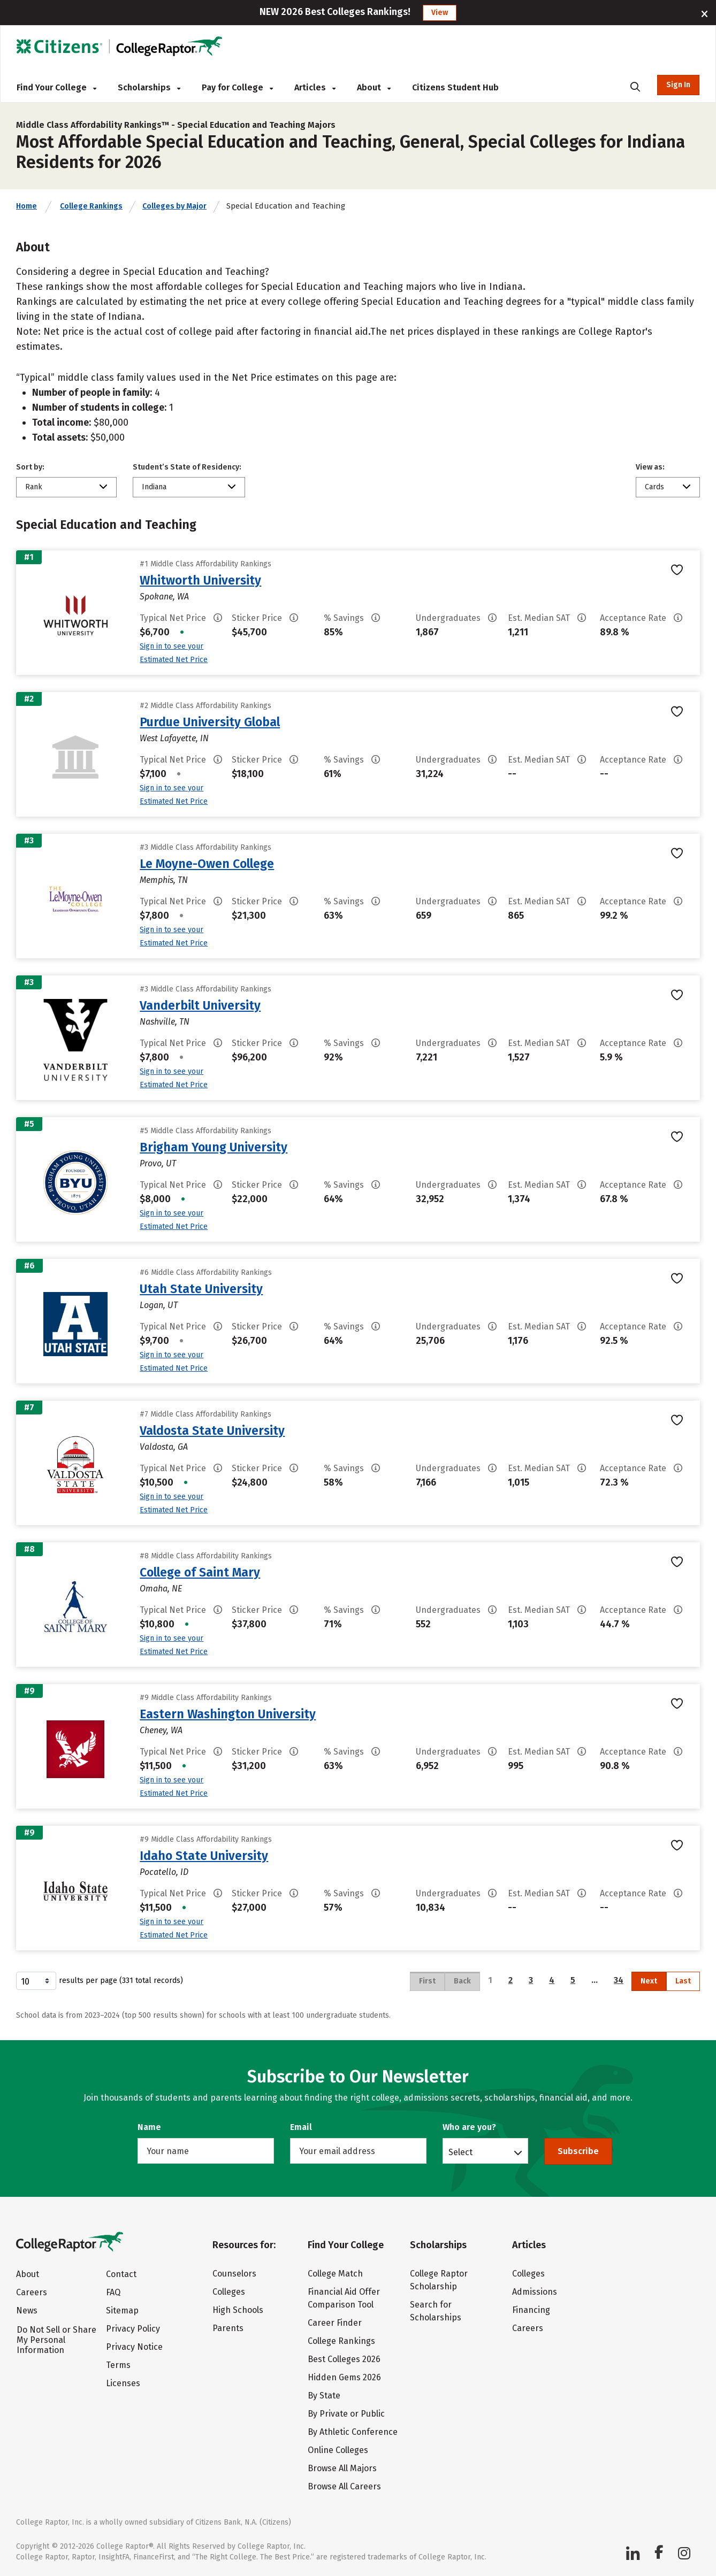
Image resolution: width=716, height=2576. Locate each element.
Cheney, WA (161, 1730)
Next (649, 1981)
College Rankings (91, 206)
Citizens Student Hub (455, 87)
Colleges (228, 2292)
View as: (650, 467)
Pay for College (237, 87)
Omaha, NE (161, 1588)
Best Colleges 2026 (344, 2359)
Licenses (123, 2383)
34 (618, 1980)
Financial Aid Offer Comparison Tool (344, 2298)
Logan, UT (159, 1305)
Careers (31, 2292)
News (26, 2310)
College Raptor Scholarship (439, 2280)
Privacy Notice (134, 2347)
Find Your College (56, 87)
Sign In (678, 84)
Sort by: (30, 467)
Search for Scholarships (435, 2311)
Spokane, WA (164, 596)
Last (683, 1981)
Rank (33, 486)
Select (460, 2152)
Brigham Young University (213, 1147)
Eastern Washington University (228, 1713)
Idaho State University (204, 1855)
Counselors (234, 2274)
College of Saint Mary (200, 1572)
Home (26, 206)
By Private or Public (346, 2414)
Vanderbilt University (200, 1005)
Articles (315, 87)
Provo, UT (158, 1163)
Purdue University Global (210, 721)
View (439, 12)
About (374, 87)
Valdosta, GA (164, 1447)
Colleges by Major (174, 206)
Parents (227, 2328)
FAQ (113, 2292)
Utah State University (201, 1288)
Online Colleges (338, 2450)
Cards (654, 486)
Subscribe (578, 2151)
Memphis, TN (164, 880)
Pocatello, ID (164, 1872)
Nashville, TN (164, 1022)
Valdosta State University (212, 1430)
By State (324, 2395)
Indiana (154, 486)
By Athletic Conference (353, 2432)
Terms (118, 2365)
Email (301, 2127)
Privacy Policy (133, 2329)
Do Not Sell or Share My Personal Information (56, 2340)
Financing (531, 2310)
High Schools (237, 2310)
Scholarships (149, 87)
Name (149, 2127)
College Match (335, 2274)
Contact (121, 2274)
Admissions (534, 2292)
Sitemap (122, 2310)
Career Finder (335, 2323)
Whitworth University (200, 580)
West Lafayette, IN (174, 738)
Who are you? (469, 2127)
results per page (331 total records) (99, 1981)
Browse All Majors (342, 2468)
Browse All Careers (344, 2486)
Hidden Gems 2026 (344, 2377)
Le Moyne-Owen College (207, 863)
